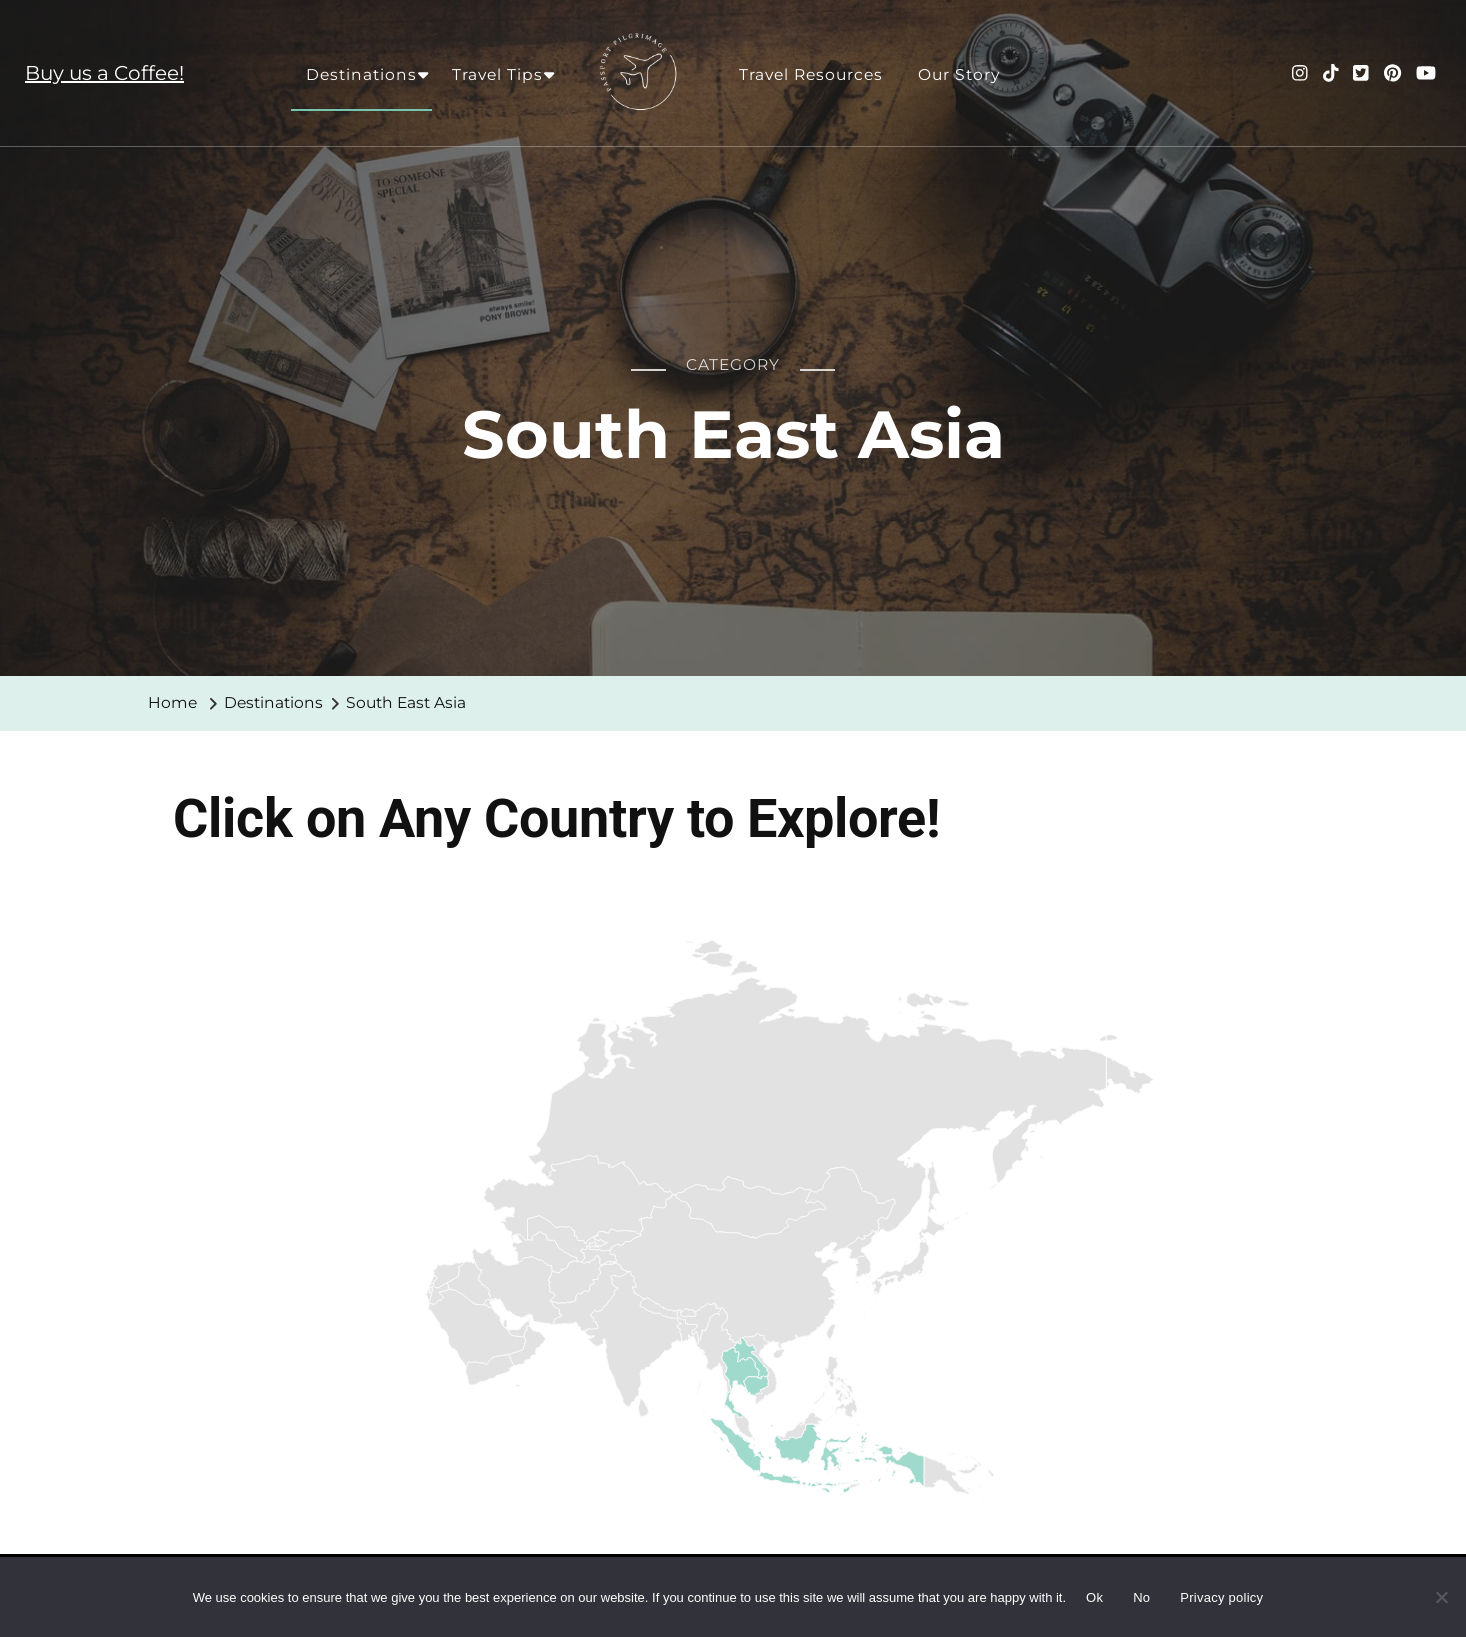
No (1141, 1597)
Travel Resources (811, 74)
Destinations (361, 74)
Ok (1094, 1597)
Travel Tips (497, 74)
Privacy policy (1221, 1597)
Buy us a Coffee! (104, 73)
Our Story (959, 74)
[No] (1441, 1612)
